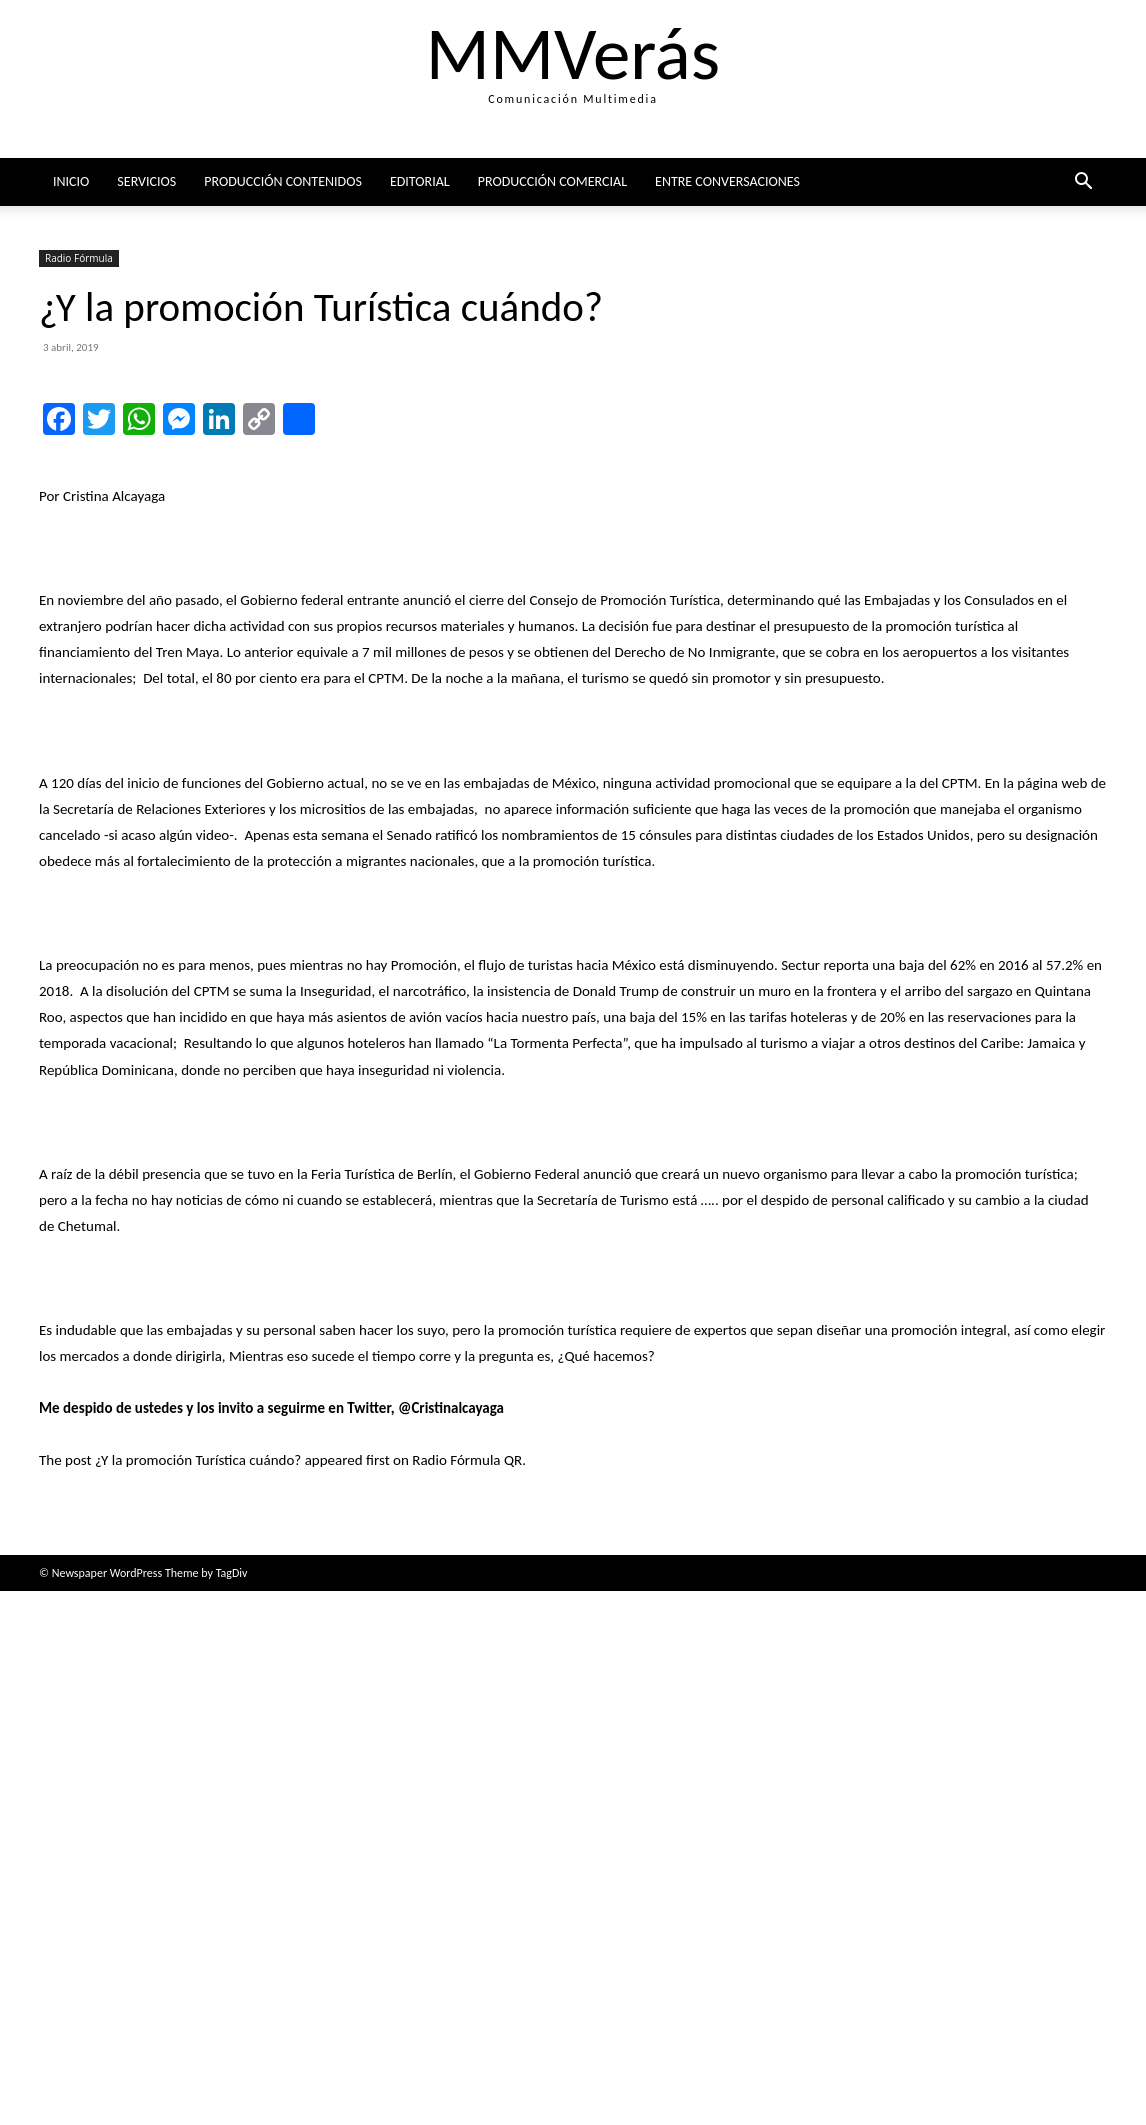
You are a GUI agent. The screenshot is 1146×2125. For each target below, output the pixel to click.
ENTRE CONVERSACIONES (727, 181)
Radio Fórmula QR (467, 1994)
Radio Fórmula (79, 258)
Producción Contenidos (283, 181)
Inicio (71, 181)
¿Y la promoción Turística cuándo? (198, 1994)
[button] (1083, 183)
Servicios (146, 181)
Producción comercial (552, 181)
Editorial (420, 181)
